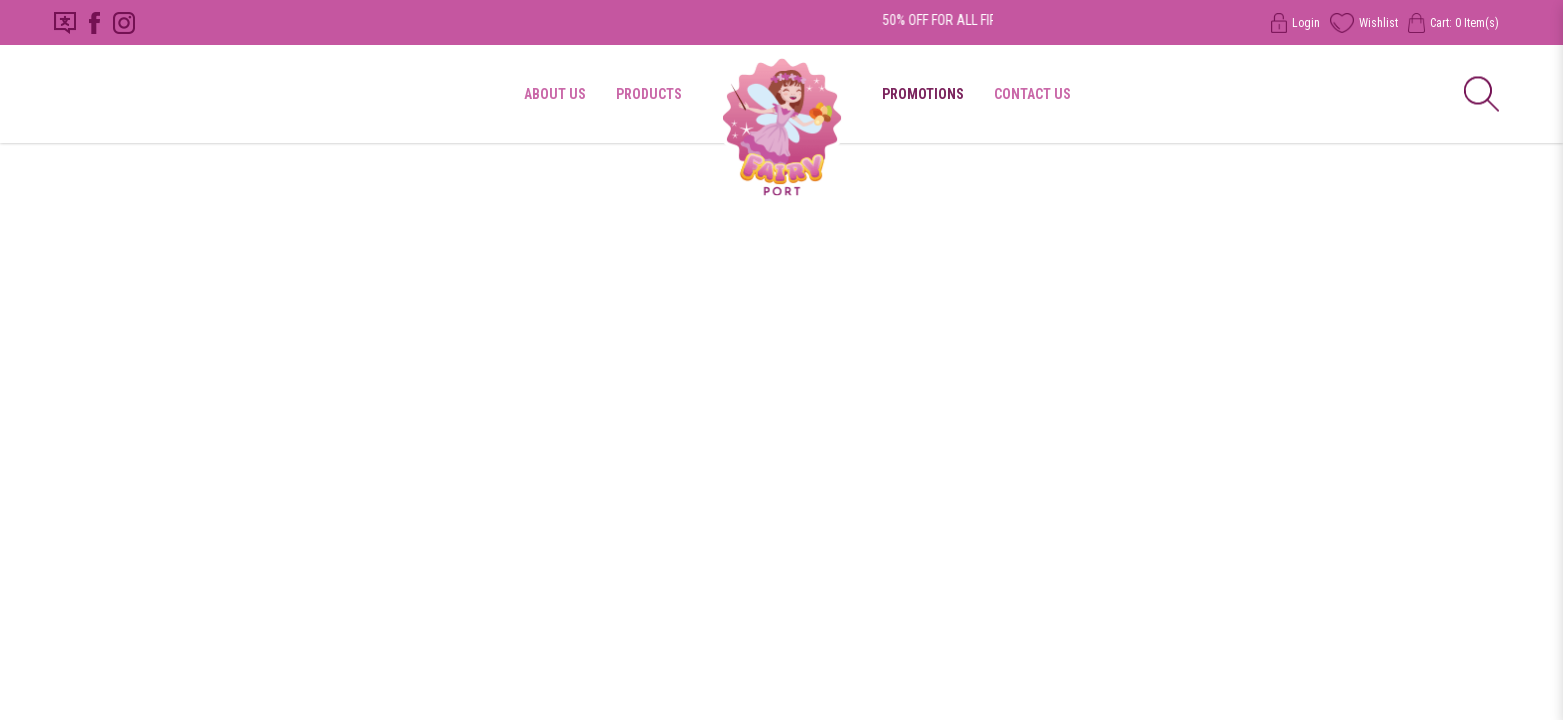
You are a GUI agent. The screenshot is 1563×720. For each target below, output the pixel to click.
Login (1295, 23)
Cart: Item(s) (1453, 23)
